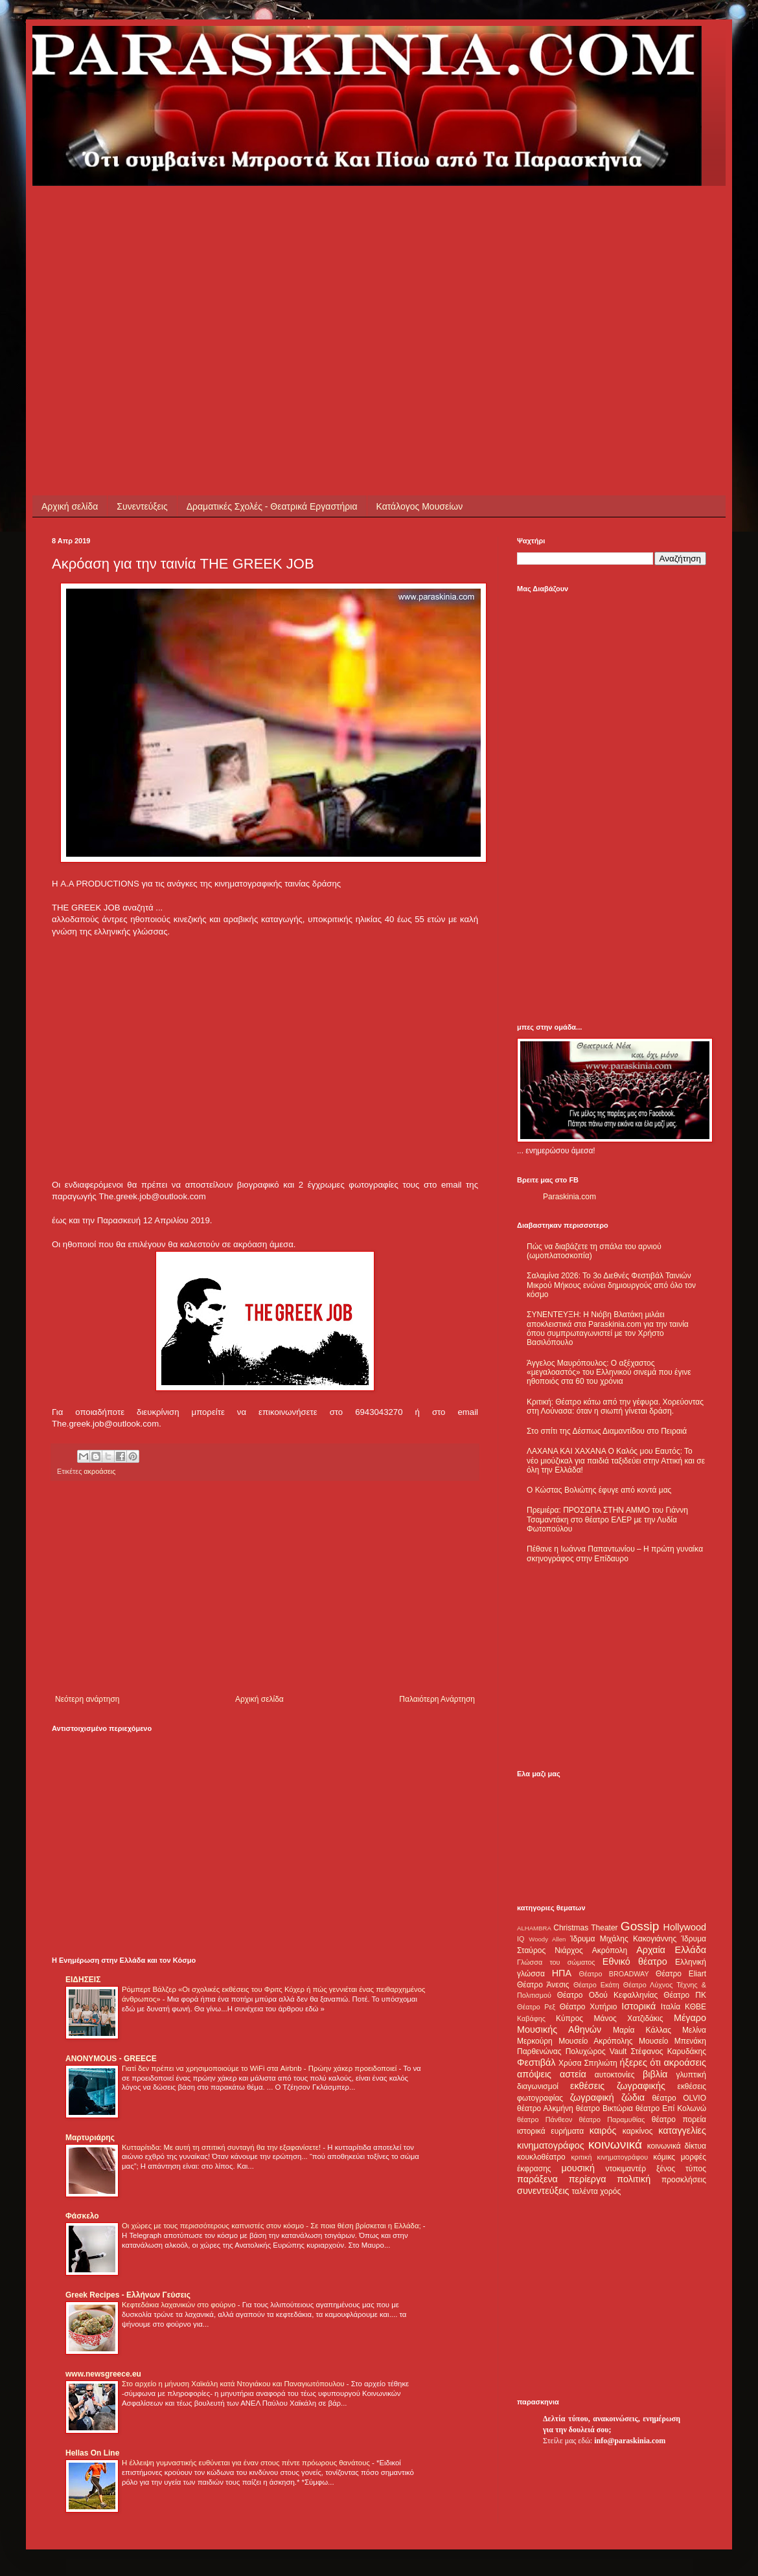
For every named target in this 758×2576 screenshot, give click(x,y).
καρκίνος (638, 2131)
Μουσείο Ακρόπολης (595, 2041)
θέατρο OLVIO (679, 2098)
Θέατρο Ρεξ (536, 2007)
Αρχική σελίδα (69, 506)
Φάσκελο (82, 2215)
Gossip (640, 1926)
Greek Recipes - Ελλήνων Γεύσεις (127, 2294)
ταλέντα (585, 2191)
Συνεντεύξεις (142, 506)
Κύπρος (569, 2018)
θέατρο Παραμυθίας (612, 2119)
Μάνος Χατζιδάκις (628, 2018)
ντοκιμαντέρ (626, 2168)
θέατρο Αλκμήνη (545, 2108)
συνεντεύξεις (543, 2191)
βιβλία (655, 2074)
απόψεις (534, 2074)
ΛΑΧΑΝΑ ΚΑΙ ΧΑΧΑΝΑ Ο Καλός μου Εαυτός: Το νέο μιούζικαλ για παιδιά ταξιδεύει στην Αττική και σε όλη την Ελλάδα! (616, 1460)
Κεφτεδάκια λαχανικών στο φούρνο (180, 2305)
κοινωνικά (615, 2144)
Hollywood (684, 1927)
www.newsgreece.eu (103, 2373)
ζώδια (633, 2097)
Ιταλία (670, 2006)
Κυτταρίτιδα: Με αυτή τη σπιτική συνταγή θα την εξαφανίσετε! (222, 2147)
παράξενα (537, 2179)
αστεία (573, 2074)
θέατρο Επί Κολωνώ (671, 2108)
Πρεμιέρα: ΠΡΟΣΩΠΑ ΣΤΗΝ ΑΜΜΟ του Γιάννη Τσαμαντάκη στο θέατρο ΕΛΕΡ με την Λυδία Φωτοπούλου (607, 1519)
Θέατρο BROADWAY (614, 1974)
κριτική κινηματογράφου (609, 2157)
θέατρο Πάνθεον (544, 2119)
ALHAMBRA (534, 1928)
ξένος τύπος (681, 2168)
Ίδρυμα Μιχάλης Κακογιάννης (623, 1938)
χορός (610, 2191)
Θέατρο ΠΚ (684, 1995)
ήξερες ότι (640, 2062)
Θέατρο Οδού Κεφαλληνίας (607, 1995)
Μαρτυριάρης (90, 2137)
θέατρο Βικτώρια (604, 2108)
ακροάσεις (99, 1471)
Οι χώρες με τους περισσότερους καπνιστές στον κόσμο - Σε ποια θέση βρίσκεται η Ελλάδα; (272, 2226)
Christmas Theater (585, 1927)
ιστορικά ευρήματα (550, 2131)
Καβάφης (531, 2018)
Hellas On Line (92, 2452)
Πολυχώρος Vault (596, 2051)
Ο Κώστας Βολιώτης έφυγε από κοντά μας (599, 1490)
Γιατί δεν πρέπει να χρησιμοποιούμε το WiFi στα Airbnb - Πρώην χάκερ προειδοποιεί (260, 2068)
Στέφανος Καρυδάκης (668, 2051)
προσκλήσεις (683, 2179)
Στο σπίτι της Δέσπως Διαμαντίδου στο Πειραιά (607, 1431)
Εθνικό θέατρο (635, 1961)
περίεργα (587, 2179)
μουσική (578, 2168)
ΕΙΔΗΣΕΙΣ (82, 1979)
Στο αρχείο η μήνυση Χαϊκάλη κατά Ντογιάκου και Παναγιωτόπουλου (234, 2384)
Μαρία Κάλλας (642, 2030)
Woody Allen (547, 1939)
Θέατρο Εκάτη (596, 1985)
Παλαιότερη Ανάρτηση (437, 1699)
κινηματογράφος (550, 2145)
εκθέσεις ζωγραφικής (617, 2086)
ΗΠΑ (561, 1973)
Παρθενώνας (539, 2051)
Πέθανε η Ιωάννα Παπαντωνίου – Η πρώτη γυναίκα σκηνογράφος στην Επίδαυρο (615, 1553)
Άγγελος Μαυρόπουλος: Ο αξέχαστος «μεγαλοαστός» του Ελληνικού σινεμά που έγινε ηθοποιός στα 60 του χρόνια (609, 1372)
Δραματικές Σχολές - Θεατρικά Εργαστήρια (272, 506)
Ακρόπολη (610, 1950)
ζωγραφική (592, 2097)
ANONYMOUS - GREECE (111, 2058)
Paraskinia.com (569, 1196)
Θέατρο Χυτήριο (588, 2006)
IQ (520, 1939)
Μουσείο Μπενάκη (672, 2041)
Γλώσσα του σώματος (556, 1962)
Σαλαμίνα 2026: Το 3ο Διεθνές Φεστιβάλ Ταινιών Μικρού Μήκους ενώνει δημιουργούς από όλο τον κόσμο (611, 1285)
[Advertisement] (275, 276)
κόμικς (664, 2157)
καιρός (603, 2130)
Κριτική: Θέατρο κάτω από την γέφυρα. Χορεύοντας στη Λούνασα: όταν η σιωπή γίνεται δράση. (615, 1406)
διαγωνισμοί (537, 2086)
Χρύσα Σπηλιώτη (587, 2063)
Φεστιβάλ (536, 2062)
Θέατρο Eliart (681, 1973)
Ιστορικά (638, 2006)
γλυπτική (691, 2074)
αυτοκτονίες (615, 2074)
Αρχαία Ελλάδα (671, 1950)
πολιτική (633, 2179)
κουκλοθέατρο (541, 2157)
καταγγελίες (682, 2130)
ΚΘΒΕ (695, 2006)
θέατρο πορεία (679, 2119)
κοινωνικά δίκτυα (676, 2146)
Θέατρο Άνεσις (543, 1984)
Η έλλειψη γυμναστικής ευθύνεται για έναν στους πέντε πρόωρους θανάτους (247, 2463)
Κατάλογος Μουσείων (419, 506)
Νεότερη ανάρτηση (87, 1699)
